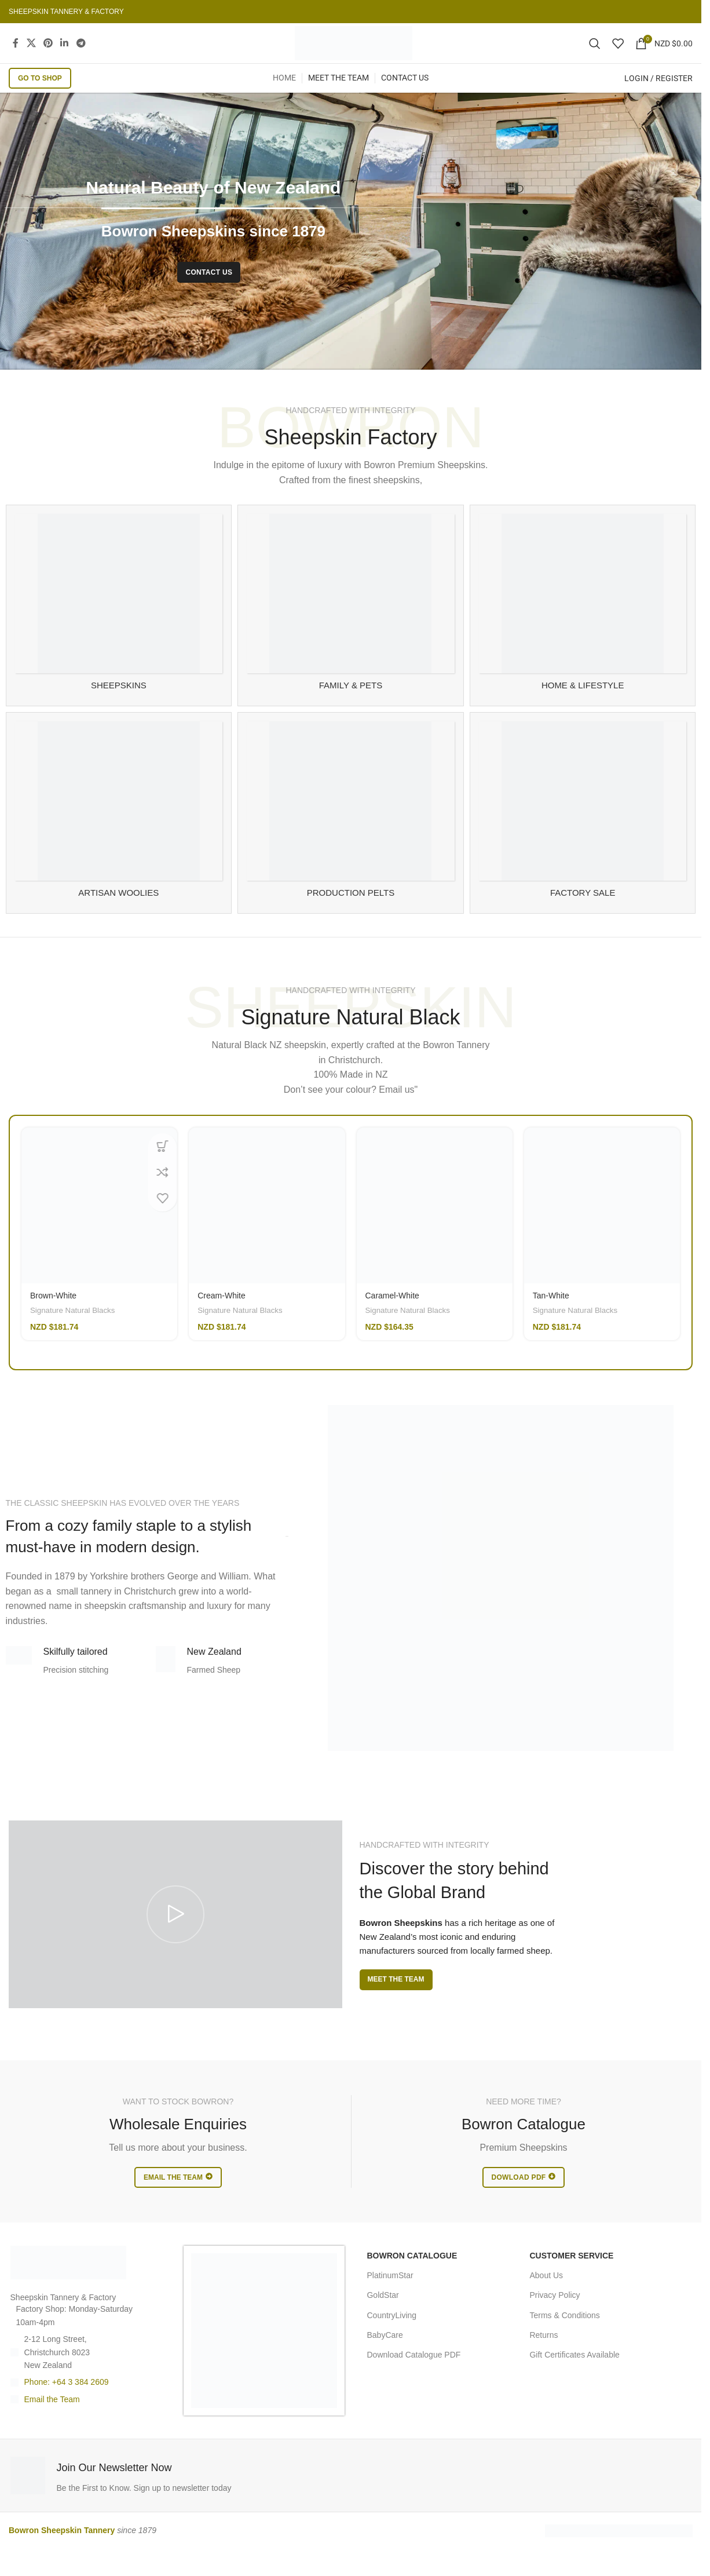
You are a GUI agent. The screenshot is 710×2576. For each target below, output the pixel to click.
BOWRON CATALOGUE (412, 2277)
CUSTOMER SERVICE (571, 2277)
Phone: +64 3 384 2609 (66, 2403)
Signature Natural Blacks (72, 1331)
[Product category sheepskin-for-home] (583, 626)
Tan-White (551, 1317)
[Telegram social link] (80, 54)
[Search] (594, 54)
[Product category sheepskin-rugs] (119, 626)
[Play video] (175, 1936)
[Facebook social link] (16, 54)
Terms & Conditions (564, 2336)
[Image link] (68, 2283)
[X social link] (31, 54)
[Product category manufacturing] (351, 834)
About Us (546, 2296)
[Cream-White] (267, 1227)
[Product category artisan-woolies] (119, 834)
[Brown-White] (99, 1227)
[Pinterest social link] (47, 54)
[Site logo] (353, 54)
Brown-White (53, 1317)
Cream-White (221, 1317)
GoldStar (382, 2316)
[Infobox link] (177, 2497)
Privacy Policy (554, 2316)
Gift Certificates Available (574, 2376)
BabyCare (384, 2356)
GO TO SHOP (40, 100)
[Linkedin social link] (64, 54)
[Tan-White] (602, 1227)
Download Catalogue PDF (413, 2376)
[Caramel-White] (435, 1227)
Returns (543, 2356)
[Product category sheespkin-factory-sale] (583, 834)
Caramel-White (392, 1317)
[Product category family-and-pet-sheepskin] (351, 626)
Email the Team (52, 2420)
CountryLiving (391, 2336)
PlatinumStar (390, 2296)
